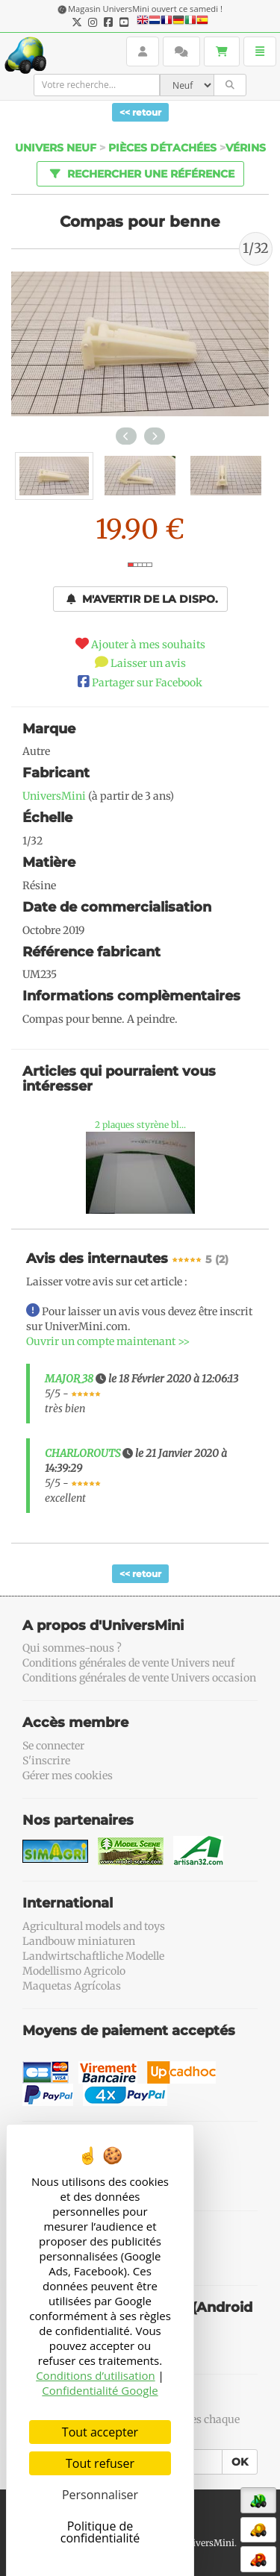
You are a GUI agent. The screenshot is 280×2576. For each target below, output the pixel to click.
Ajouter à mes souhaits (148, 644)
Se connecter (53, 1745)
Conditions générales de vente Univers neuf (128, 1663)
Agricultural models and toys (93, 1926)
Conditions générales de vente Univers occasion (139, 1678)
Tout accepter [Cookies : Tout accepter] (100, 2432)
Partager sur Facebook (147, 682)
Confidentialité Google (100, 2390)
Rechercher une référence (140, 173)
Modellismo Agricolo (73, 1971)
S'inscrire (46, 1760)
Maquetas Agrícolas (71, 1986)
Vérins (245, 147)
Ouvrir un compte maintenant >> (108, 1341)
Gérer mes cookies (67, 1775)
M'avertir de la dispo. (142, 599)
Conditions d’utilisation (95, 2375)
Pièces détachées (162, 147)
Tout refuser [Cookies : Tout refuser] (100, 2463)
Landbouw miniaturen (78, 1941)
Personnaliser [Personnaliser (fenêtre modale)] (100, 2494)
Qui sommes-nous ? (72, 1648)
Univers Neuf (55, 147)
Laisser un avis (148, 663)
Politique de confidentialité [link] (100, 2532)
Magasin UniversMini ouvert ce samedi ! (145, 8)
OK (239, 2462)
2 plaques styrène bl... (140, 1124)
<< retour (140, 112)
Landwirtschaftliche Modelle (93, 1956)
